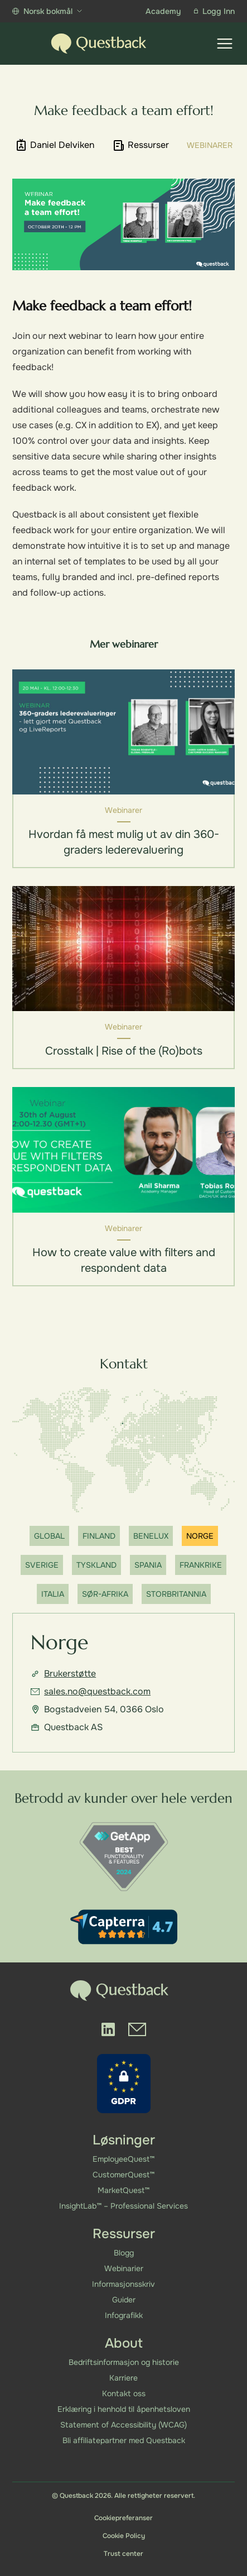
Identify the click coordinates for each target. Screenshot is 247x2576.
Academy (163, 11)
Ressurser (124, 2233)
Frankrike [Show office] (201, 1565)
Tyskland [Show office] (96, 1565)
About (124, 2343)
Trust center (123, 2553)
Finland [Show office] (99, 1536)
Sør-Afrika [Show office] (105, 1594)
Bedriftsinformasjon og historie (124, 2362)
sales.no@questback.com (91, 1692)
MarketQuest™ (123, 2190)
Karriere (123, 2378)
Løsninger (124, 2140)
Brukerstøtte (63, 1674)
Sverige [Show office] (42, 1565)
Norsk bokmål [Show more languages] (47, 11)
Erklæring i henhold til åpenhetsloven (123, 2409)
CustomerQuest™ (123, 2175)
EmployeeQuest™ (123, 2159)
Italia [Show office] (52, 1594)
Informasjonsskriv (123, 2284)
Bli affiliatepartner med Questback (123, 2440)
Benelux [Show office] (150, 1536)
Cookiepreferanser (123, 2517)
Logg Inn (214, 11)
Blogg (124, 2253)
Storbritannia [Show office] (176, 1594)
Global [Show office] (49, 1536)
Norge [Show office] (200, 1536)
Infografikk (124, 2315)
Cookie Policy (124, 2535)
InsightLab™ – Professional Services (123, 2206)
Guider (123, 2300)
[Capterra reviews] (123, 1927)
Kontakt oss (124, 2393)
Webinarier (123, 2268)
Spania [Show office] (148, 1565)
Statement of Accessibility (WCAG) (123, 2425)
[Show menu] (224, 43)
